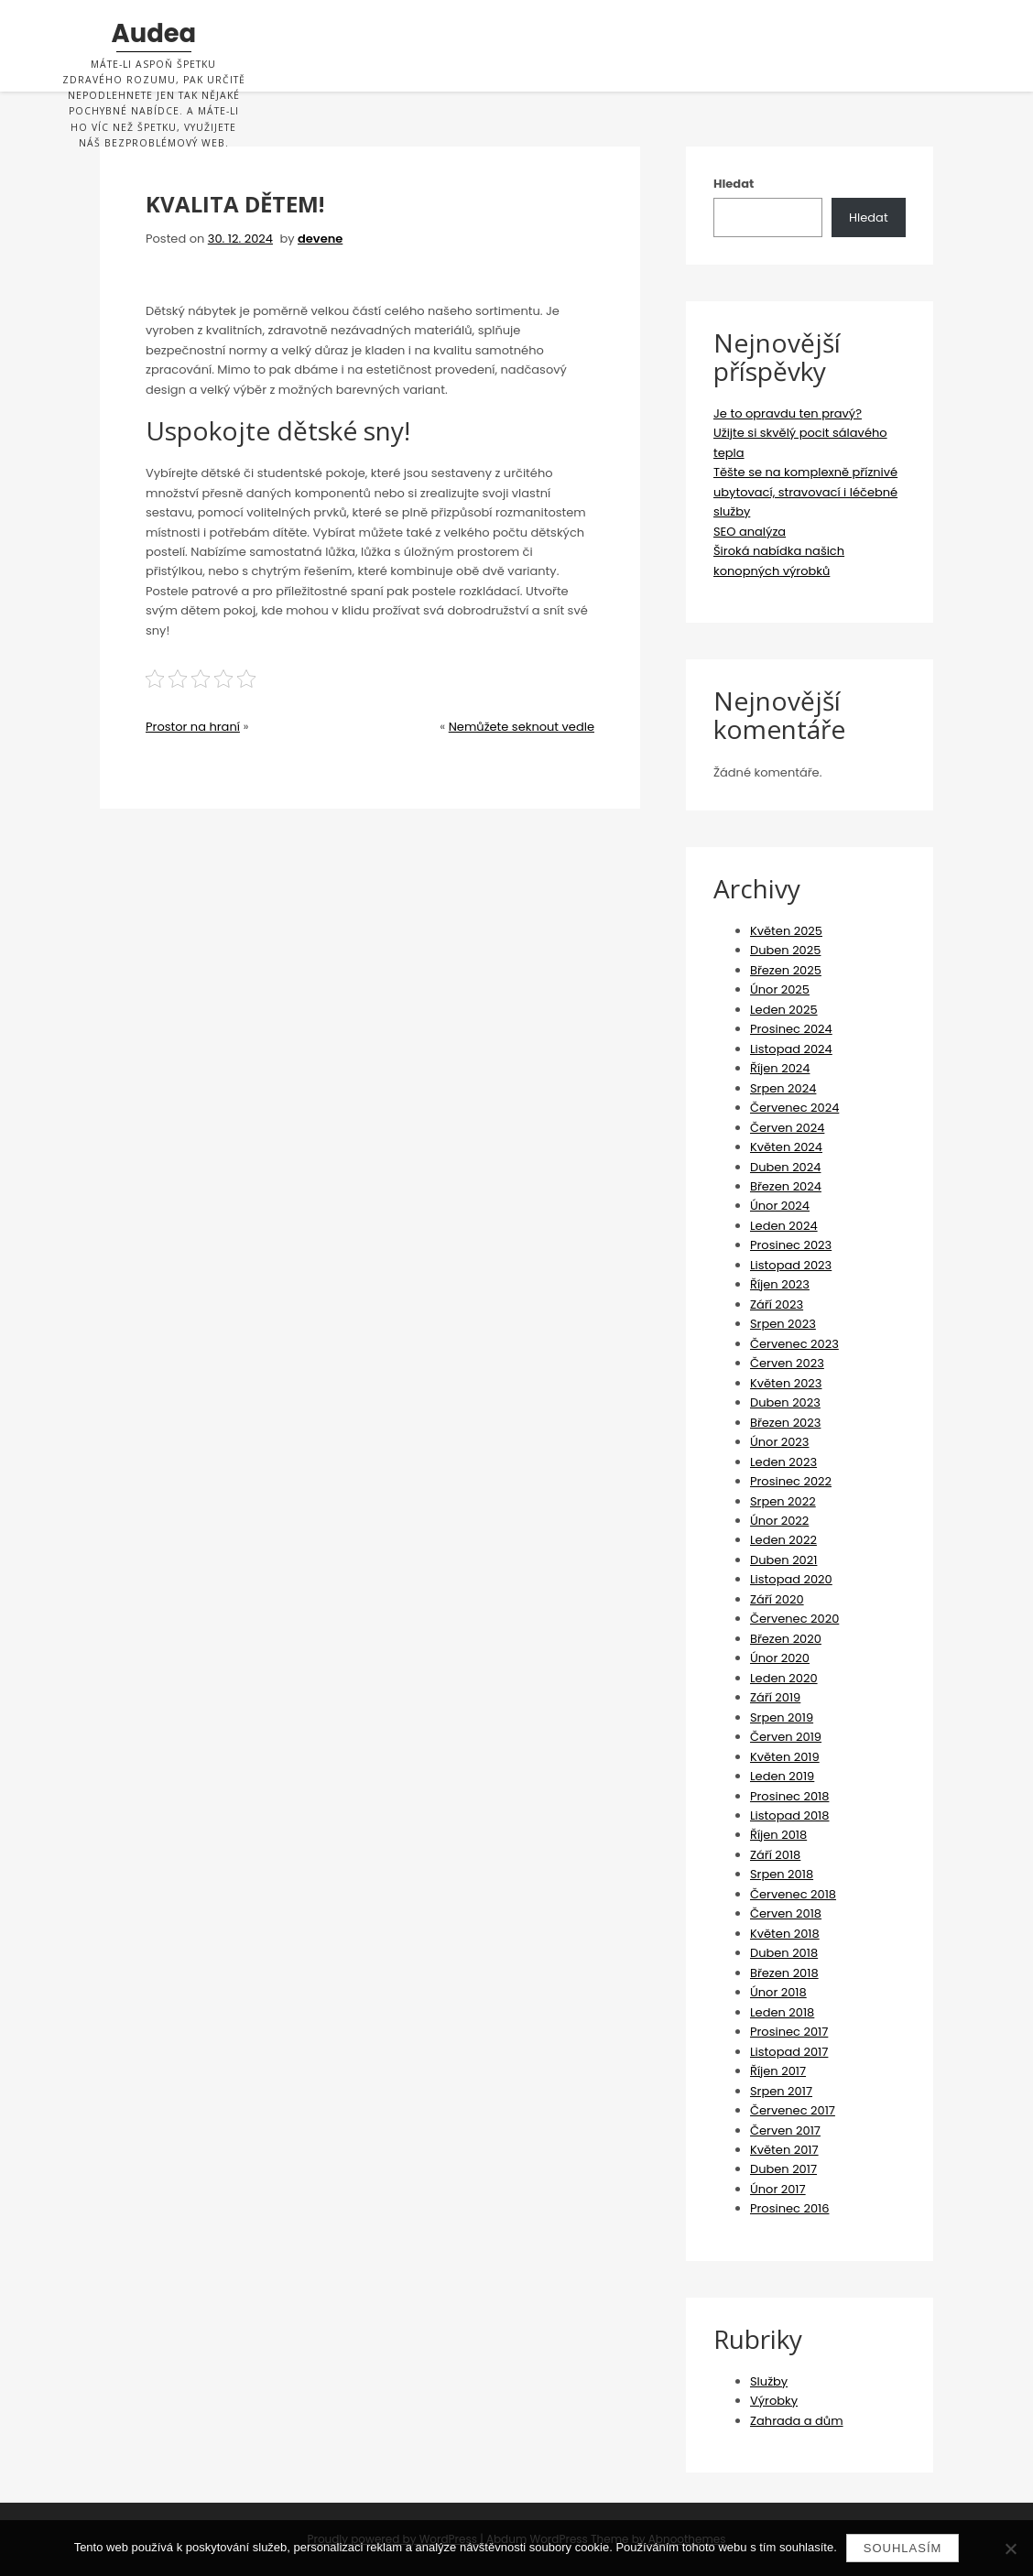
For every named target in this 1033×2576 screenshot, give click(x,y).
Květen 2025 (786, 931)
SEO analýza (749, 531)
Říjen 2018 (778, 1834)
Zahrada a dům (796, 2420)
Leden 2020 (784, 1678)
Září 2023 (776, 1304)
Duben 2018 (784, 1953)
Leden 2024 (784, 1225)
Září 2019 (775, 1697)
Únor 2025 (780, 989)
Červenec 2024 (794, 1107)
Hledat (733, 183)
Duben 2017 (783, 2169)
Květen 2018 (785, 1933)
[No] (1010, 2548)
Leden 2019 (782, 1776)
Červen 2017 (785, 2130)
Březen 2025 (785, 970)
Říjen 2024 (780, 1068)
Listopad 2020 (791, 1579)
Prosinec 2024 (791, 1029)
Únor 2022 (779, 1520)
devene (320, 238)
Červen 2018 (785, 1913)
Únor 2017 (778, 2189)
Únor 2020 (780, 1658)
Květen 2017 (784, 2149)
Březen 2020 (785, 1638)
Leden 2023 (783, 1462)
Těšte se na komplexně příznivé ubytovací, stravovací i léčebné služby (805, 491)
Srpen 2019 (781, 1717)
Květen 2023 (786, 1383)
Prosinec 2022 (791, 1481)
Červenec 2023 (794, 1344)
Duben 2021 (783, 1560)
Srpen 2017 (781, 2091)
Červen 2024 (787, 1127)
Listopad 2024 (791, 1049)
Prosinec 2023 (791, 1245)
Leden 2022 (783, 1540)
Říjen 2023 (780, 1284)
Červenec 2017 (792, 2110)
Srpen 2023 (783, 1323)
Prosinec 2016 (789, 2208)
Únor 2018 (778, 1992)
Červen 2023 (787, 1363)
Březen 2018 (784, 1973)
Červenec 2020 (794, 1618)
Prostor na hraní (193, 726)
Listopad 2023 (791, 1265)
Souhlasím (903, 2548)
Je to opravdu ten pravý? (787, 413)
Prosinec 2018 (789, 1796)
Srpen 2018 (781, 1874)
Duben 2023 (785, 1402)
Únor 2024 (780, 1205)
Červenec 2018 (793, 1894)
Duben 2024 (785, 1167)
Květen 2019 (785, 1757)
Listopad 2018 (790, 1815)
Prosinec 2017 (789, 2031)
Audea (154, 34)
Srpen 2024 (783, 1088)
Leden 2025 (784, 1009)
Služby (769, 2381)
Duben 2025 (785, 950)
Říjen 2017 (778, 2071)
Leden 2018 (782, 2012)
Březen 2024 (785, 1186)
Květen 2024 (786, 1147)
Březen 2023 (785, 1422)
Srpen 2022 (783, 1501)
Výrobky (774, 2400)
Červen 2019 (785, 1736)
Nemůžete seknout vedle (521, 726)
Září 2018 (775, 1855)
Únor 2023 (780, 1442)
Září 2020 (777, 1599)
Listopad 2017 (789, 2051)
